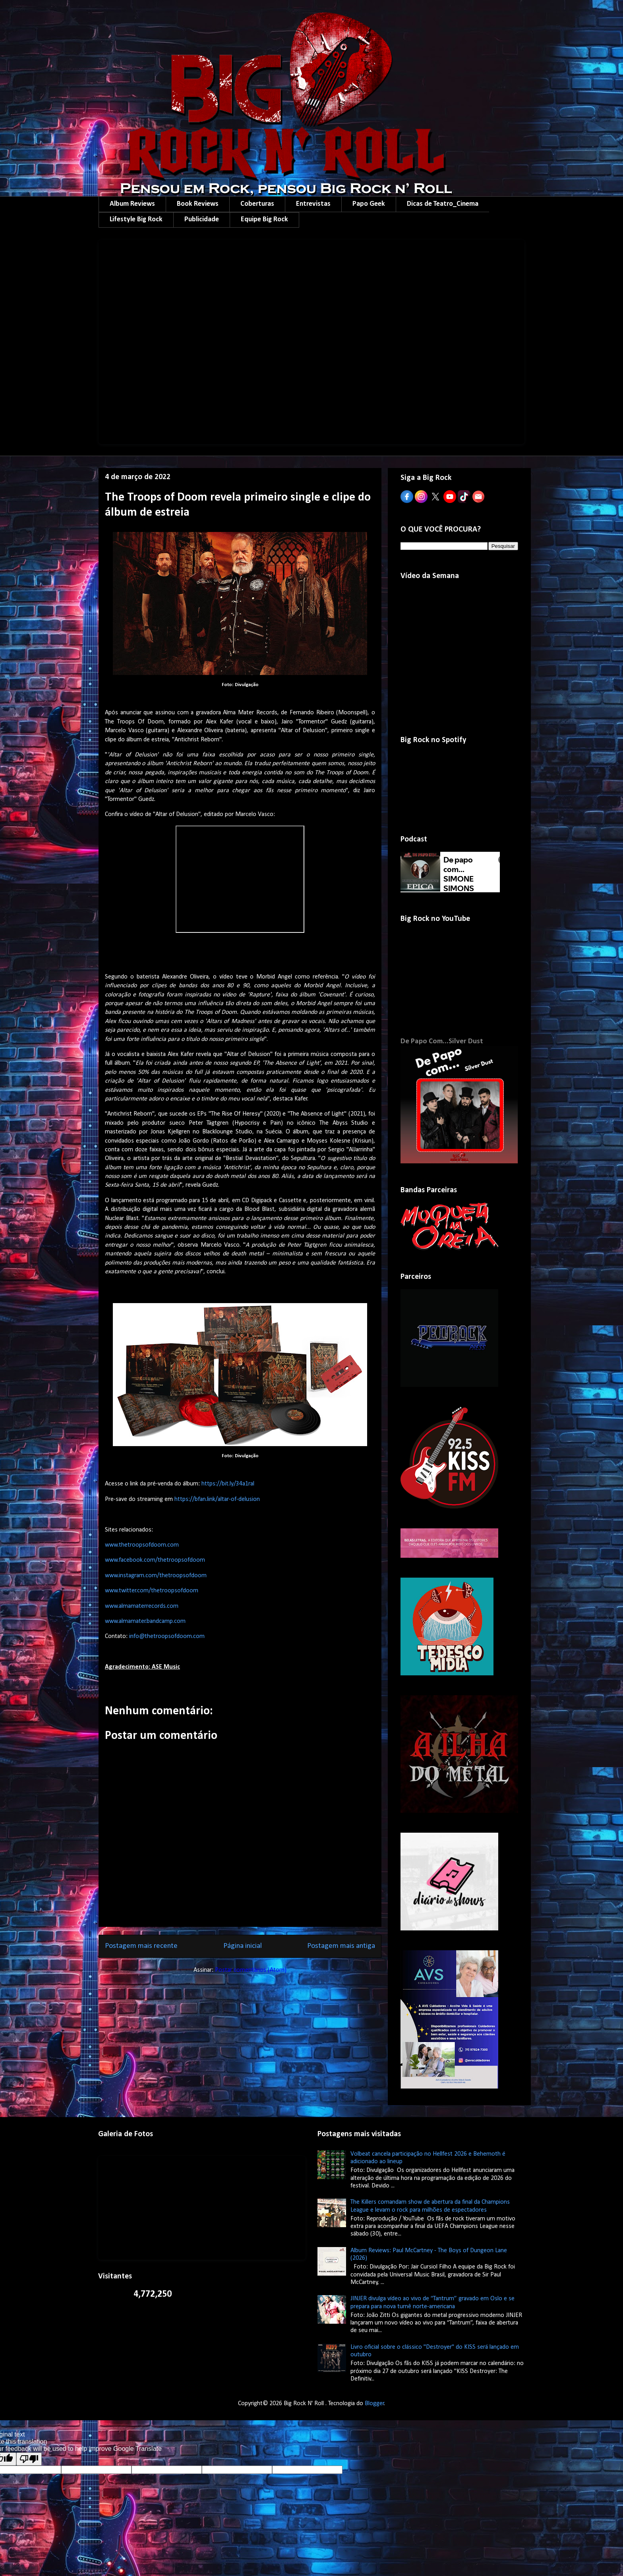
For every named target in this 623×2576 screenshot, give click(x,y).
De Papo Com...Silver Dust (441, 1041)
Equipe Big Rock (264, 219)
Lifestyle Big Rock (136, 219)
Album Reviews (132, 204)
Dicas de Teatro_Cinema (442, 204)
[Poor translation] (29, 2459)
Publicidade (201, 219)
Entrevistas (313, 204)
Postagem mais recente (141, 1946)
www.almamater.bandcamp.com (145, 1621)
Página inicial (242, 1946)
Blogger (374, 2403)
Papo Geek (368, 204)
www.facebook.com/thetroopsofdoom (155, 1560)
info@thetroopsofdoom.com (167, 1636)
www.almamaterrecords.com (141, 1606)
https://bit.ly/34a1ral (227, 1484)
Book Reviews (198, 204)
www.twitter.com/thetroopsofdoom (151, 1591)
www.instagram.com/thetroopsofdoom (156, 1575)
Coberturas (257, 204)
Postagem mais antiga (341, 1946)
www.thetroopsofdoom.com (142, 1545)
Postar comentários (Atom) (250, 1970)
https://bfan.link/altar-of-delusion (217, 1499)
